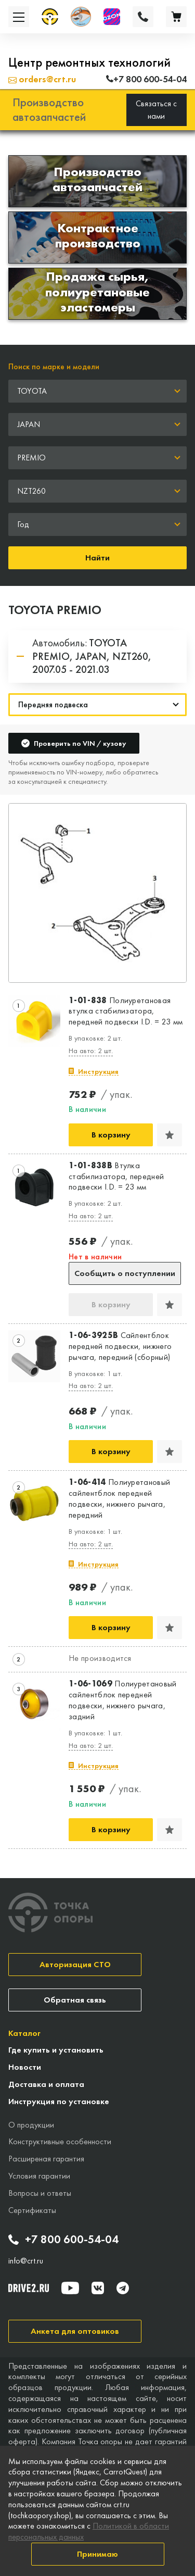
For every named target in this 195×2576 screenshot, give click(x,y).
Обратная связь (75, 1999)
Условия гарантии (39, 2175)
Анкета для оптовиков (75, 2330)
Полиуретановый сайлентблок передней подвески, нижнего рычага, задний (123, 1700)
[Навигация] (97, 704)
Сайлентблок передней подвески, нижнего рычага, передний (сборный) (120, 1346)
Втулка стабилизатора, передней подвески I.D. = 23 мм (116, 1176)
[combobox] (97, 391)
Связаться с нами (156, 109)
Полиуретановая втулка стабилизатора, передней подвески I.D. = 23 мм (126, 1011)
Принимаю (97, 2553)
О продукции (31, 2124)
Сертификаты (32, 2210)
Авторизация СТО (75, 1964)
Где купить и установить (55, 2049)
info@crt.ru (25, 2261)
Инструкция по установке (58, 2101)
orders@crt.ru (42, 79)
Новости (24, 2066)
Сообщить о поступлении (124, 1273)
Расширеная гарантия (46, 2158)
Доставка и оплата (46, 2084)
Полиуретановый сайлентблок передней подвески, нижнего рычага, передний (119, 1498)
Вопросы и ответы (39, 2192)
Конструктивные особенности (59, 2141)
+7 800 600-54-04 (63, 2239)
